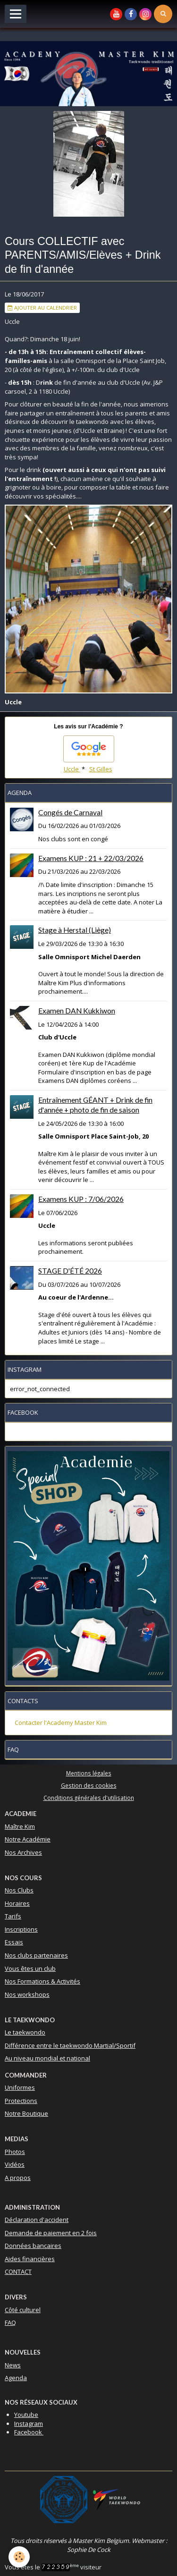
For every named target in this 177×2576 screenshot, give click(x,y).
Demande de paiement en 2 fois (51, 2233)
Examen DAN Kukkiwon (76, 1010)
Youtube (26, 2414)
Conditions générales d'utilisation (88, 1797)
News (13, 2365)
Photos (15, 2151)
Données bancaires (33, 2245)
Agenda (16, 2377)
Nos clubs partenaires (36, 1955)
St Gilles (100, 769)
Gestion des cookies (89, 1785)
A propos (18, 2177)
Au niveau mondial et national (47, 2058)
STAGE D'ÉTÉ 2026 (70, 1271)
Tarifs (13, 1916)
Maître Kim (20, 1826)
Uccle (72, 769)
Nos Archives (23, 1852)
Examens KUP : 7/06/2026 (81, 1199)
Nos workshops (27, 1994)
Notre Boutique (26, 2113)
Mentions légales (88, 1773)
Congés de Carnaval (70, 812)
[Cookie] (19, 2557)
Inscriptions (21, 1929)
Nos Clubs (19, 1890)
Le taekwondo (25, 2032)
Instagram (28, 2423)
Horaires (17, 1903)
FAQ (10, 2322)
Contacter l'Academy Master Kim (61, 1722)
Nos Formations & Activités (42, 1981)
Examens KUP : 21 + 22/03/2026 (90, 858)
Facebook (28, 2432)
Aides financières (30, 2259)
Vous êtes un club (30, 1968)
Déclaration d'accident (36, 2219)
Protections (21, 2100)
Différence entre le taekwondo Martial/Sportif (70, 2045)
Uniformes (20, 2087)
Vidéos (15, 2164)
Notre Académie (28, 1839)
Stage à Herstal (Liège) (74, 930)
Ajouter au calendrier (42, 307)
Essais (14, 1942)
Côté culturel (23, 2310)
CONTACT (18, 2271)
